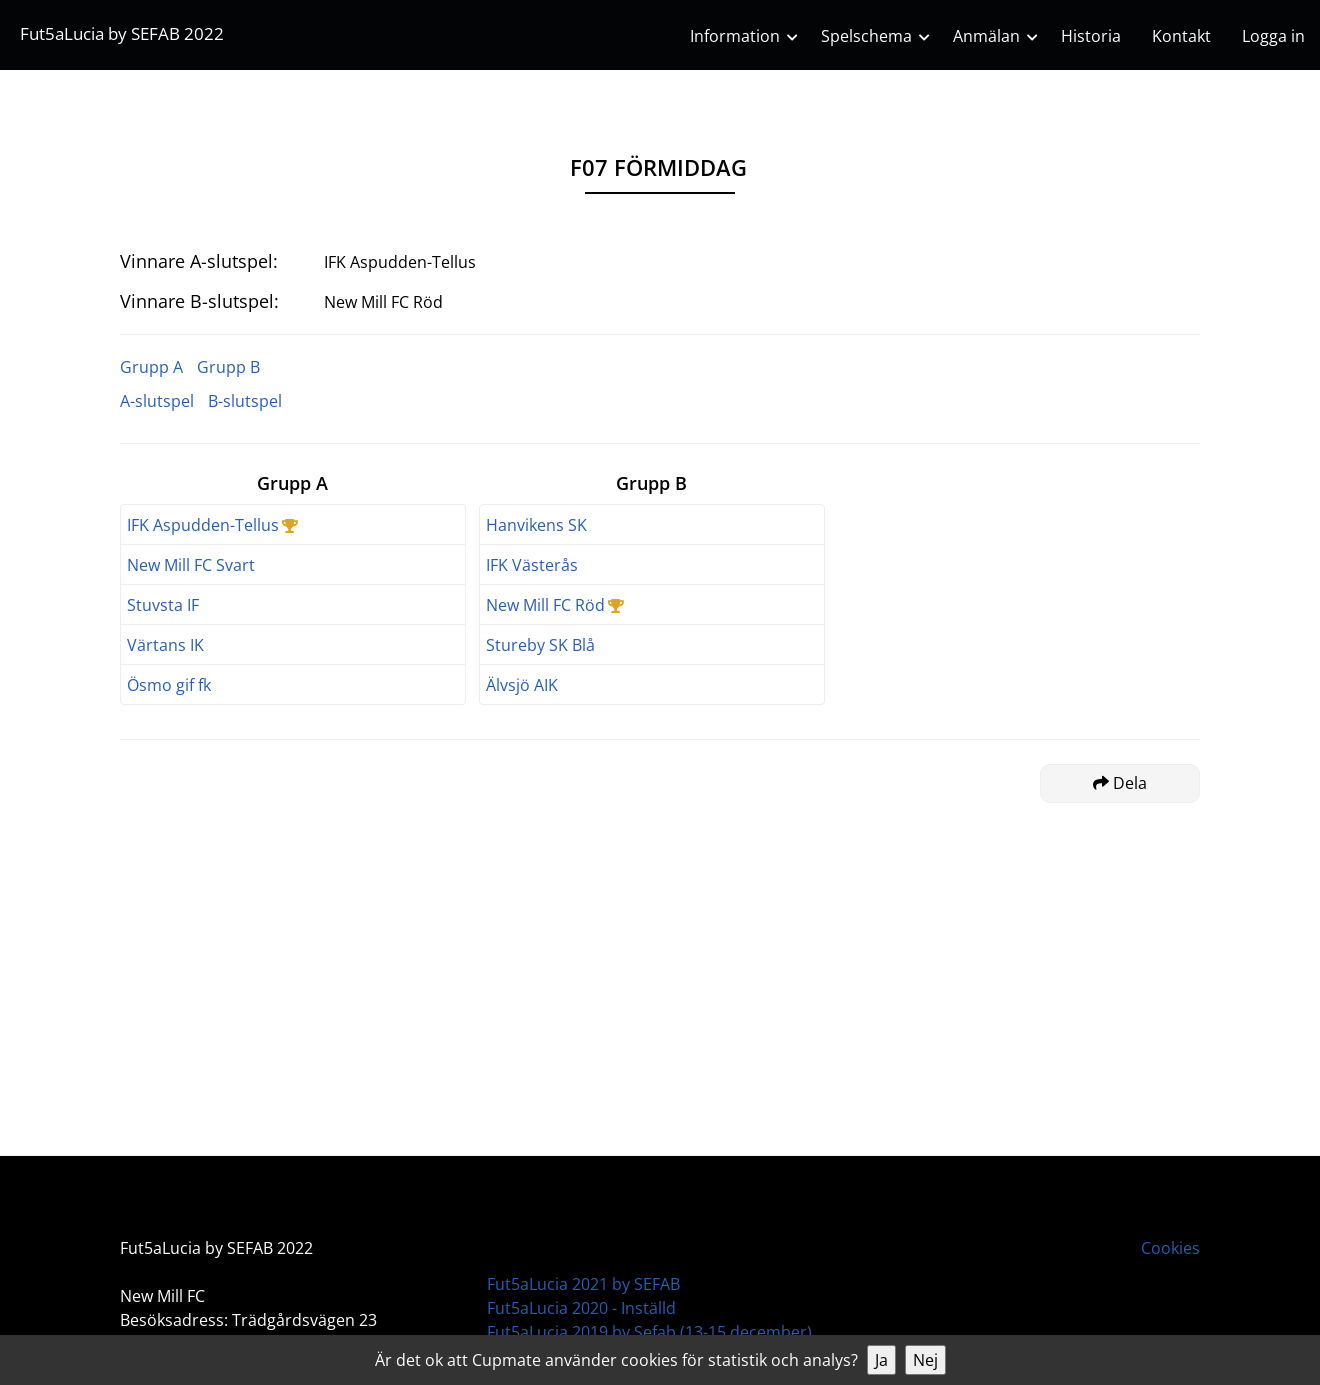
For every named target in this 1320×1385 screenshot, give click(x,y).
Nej (925, 1360)
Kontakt (1181, 36)
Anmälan (986, 36)
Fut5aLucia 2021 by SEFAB (583, 1284)
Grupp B (228, 367)
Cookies (1170, 1248)
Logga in (1273, 36)
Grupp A (151, 367)
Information (735, 36)
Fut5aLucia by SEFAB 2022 (122, 33)
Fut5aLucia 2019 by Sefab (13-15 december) (649, 1332)
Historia (1091, 36)
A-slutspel (157, 401)
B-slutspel (245, 401)
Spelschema (866, 36)
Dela (1120, 783)
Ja (881, 1360)
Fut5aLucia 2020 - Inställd (581, 1308)
